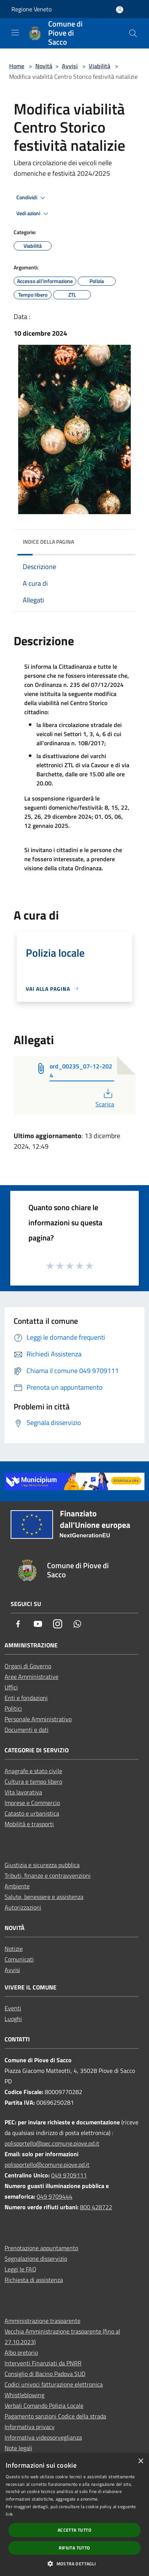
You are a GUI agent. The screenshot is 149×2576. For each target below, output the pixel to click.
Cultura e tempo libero (33, 1781)
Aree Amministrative (31, 1676)
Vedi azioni (33, 213)
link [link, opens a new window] (9, 2514)
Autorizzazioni (23, 1907)
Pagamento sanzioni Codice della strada (55, 2416)
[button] (74, 2563)
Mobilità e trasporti (29, 1823)
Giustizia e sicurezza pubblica (42, 1864)
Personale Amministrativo (38, 1719)
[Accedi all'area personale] (119, 10)
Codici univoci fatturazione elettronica (54, 2384)
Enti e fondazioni (26, 1697)
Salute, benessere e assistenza (44, 1896)
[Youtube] (37, 1624)
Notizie (14, 1948)
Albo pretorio (21, 2352)
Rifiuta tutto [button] (74, 2547)
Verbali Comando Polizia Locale (44, 2405)
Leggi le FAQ (20, 2269)
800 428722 (96, 2207)
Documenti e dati (27, 1729)
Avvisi (70, 65)
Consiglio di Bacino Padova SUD (45, 2373)
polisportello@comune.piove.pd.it (47, 2164)
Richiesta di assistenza (34, 2279)
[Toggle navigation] (15, 32)
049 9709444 (54, 2196)
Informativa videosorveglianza (43, 2437)
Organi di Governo (28, 1665)
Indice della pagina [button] (48, 542)
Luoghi (13, 2018)
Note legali (18, 2447)
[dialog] (74, 2514)
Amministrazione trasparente (42, 2320)
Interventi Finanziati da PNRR (43, 2363)
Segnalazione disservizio (36, 2258)
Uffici (11, 1687)
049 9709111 (69, 2175)
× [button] (140, 2461)
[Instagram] (57, 1624)
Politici (13, 1708)
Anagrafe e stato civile (33, 1770)
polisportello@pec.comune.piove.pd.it (52, 2143)
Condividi (31, 197)
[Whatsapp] (77, 1624)
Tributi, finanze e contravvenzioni (48, 1875)
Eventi (13, 2008)
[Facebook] (18, 1624)
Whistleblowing (24, 2394)
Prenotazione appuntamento (41, 2247)
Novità (43, 65)
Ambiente (17, 1886)
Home (16, 65)
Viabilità (99, 65)
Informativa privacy (30, 2426)
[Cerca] (133, 33)
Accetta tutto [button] (74, 2530)
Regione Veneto (31, 9)
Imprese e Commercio (32, 1802)
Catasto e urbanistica (32, 1813)
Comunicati (19, 1959)
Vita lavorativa (23, 1792)
